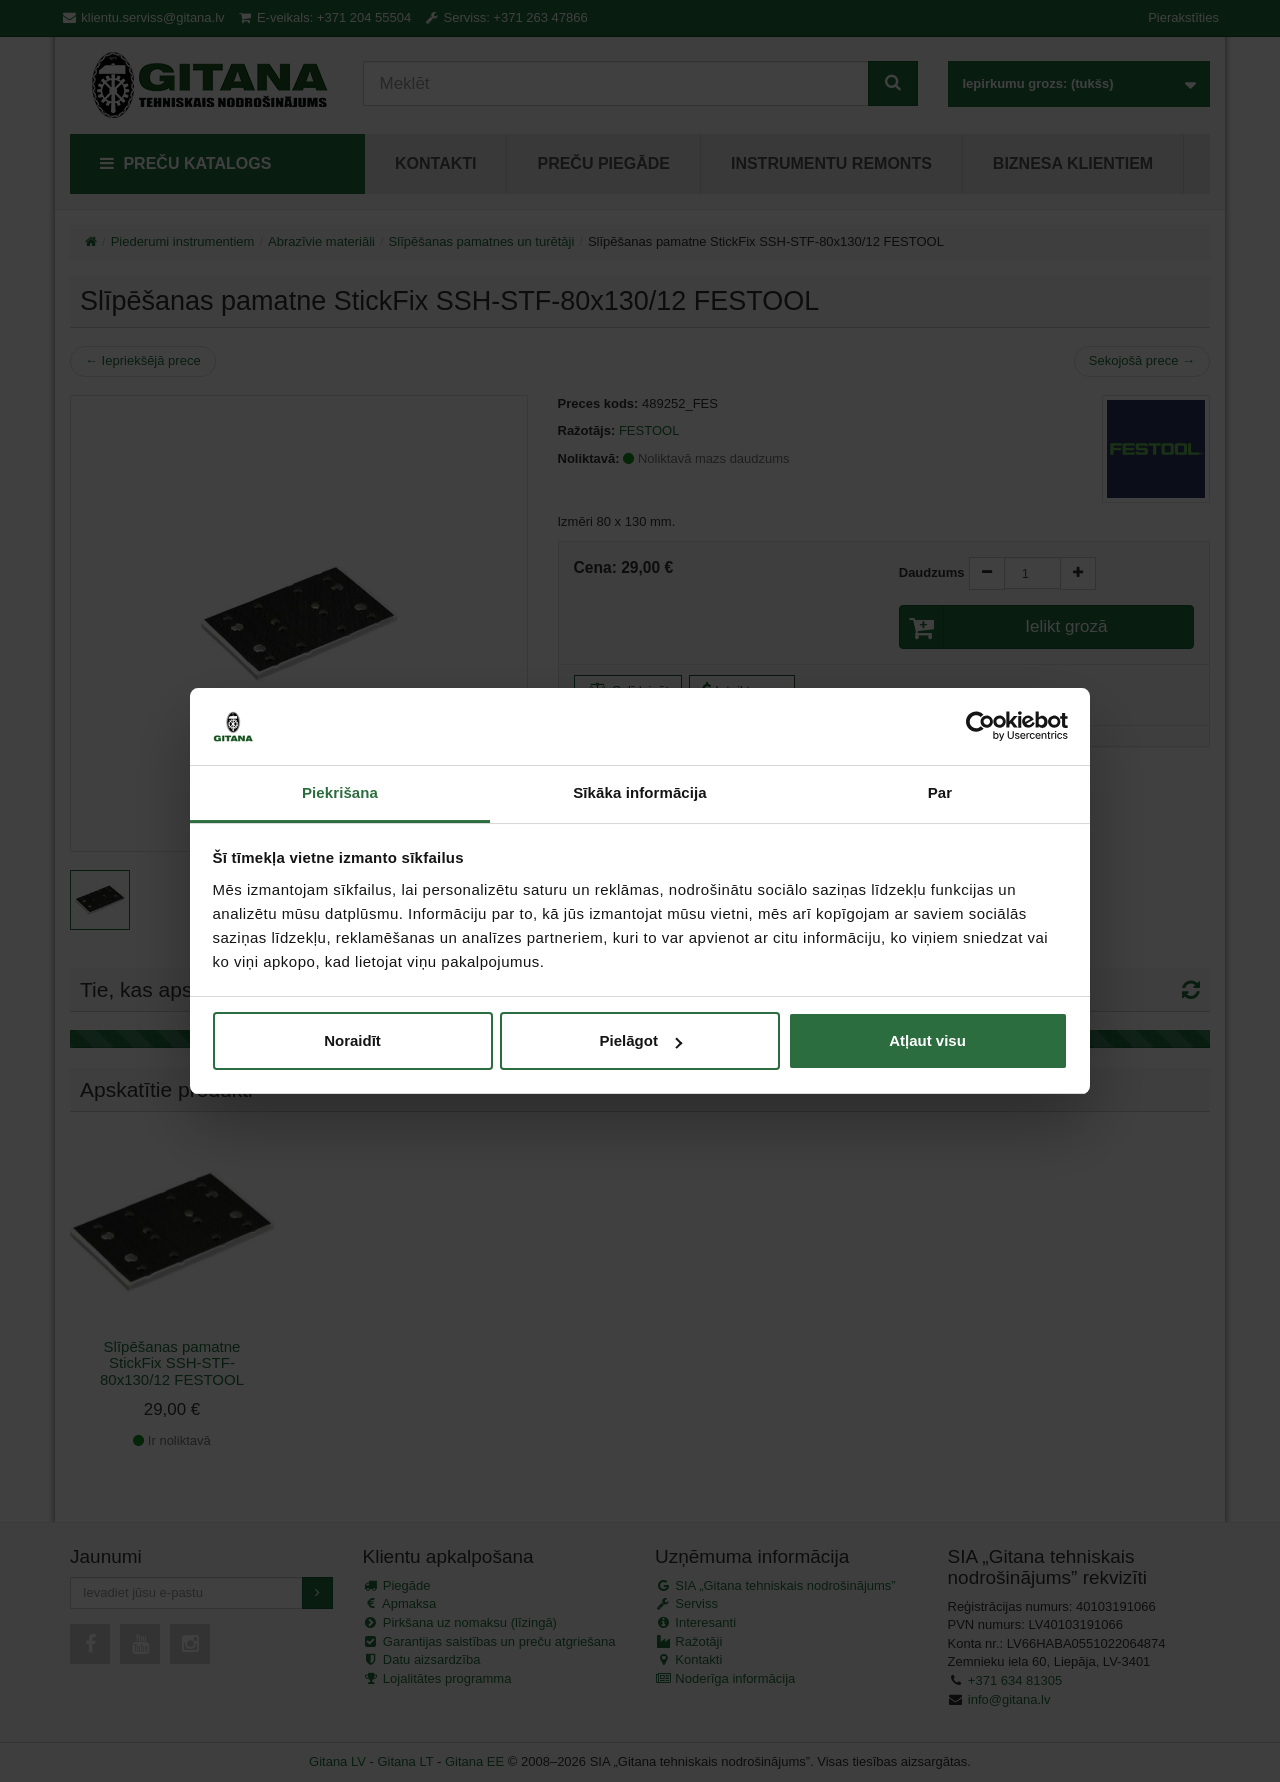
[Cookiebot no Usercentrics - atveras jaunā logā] (980, 727)
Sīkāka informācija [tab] (640, 792)
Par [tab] (940, 792)
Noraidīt (352, 1040)
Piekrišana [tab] (340, 792)
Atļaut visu (927, 1040)
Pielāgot (641, 1040)
